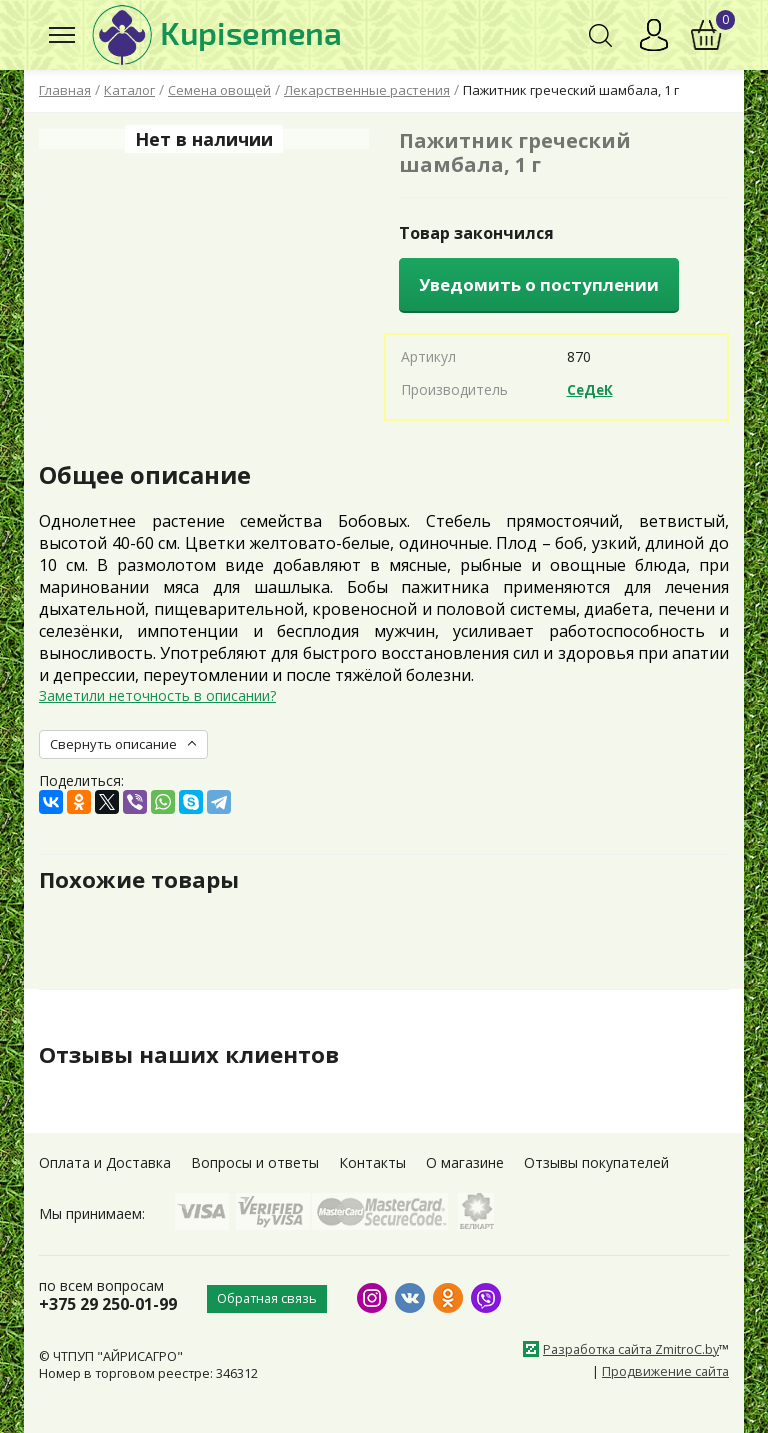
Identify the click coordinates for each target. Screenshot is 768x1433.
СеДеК (591, 389)
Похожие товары (145, 879)
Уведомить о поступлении (539, 284)
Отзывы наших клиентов (198, 1054)
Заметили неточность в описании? (157, 695)
